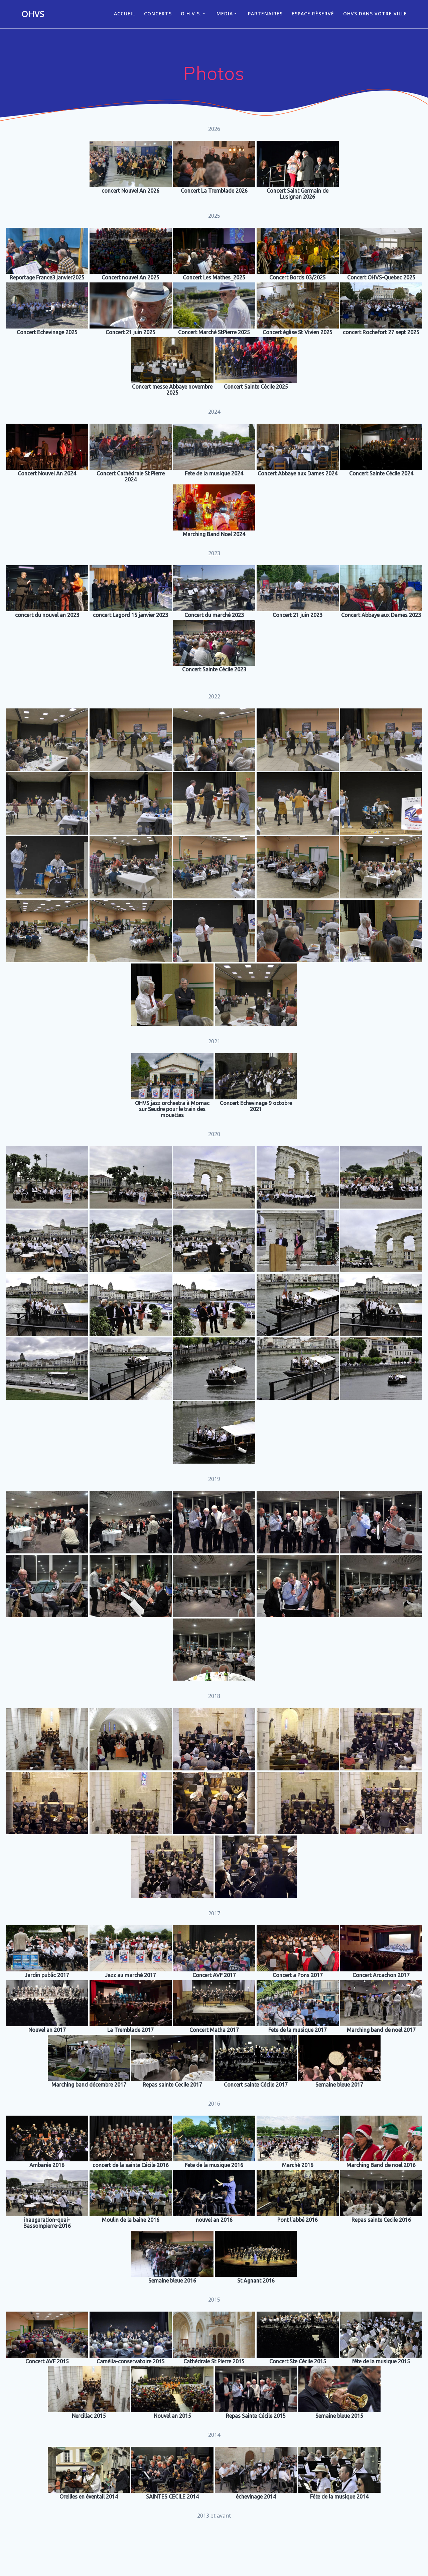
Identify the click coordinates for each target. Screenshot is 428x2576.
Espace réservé (313, 13)
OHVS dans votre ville (375, 13)
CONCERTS (158, 13)
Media (225, 13)
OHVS (32, 14)
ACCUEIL (124, 13)
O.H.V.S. (191, 13)
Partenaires (265, 13)
